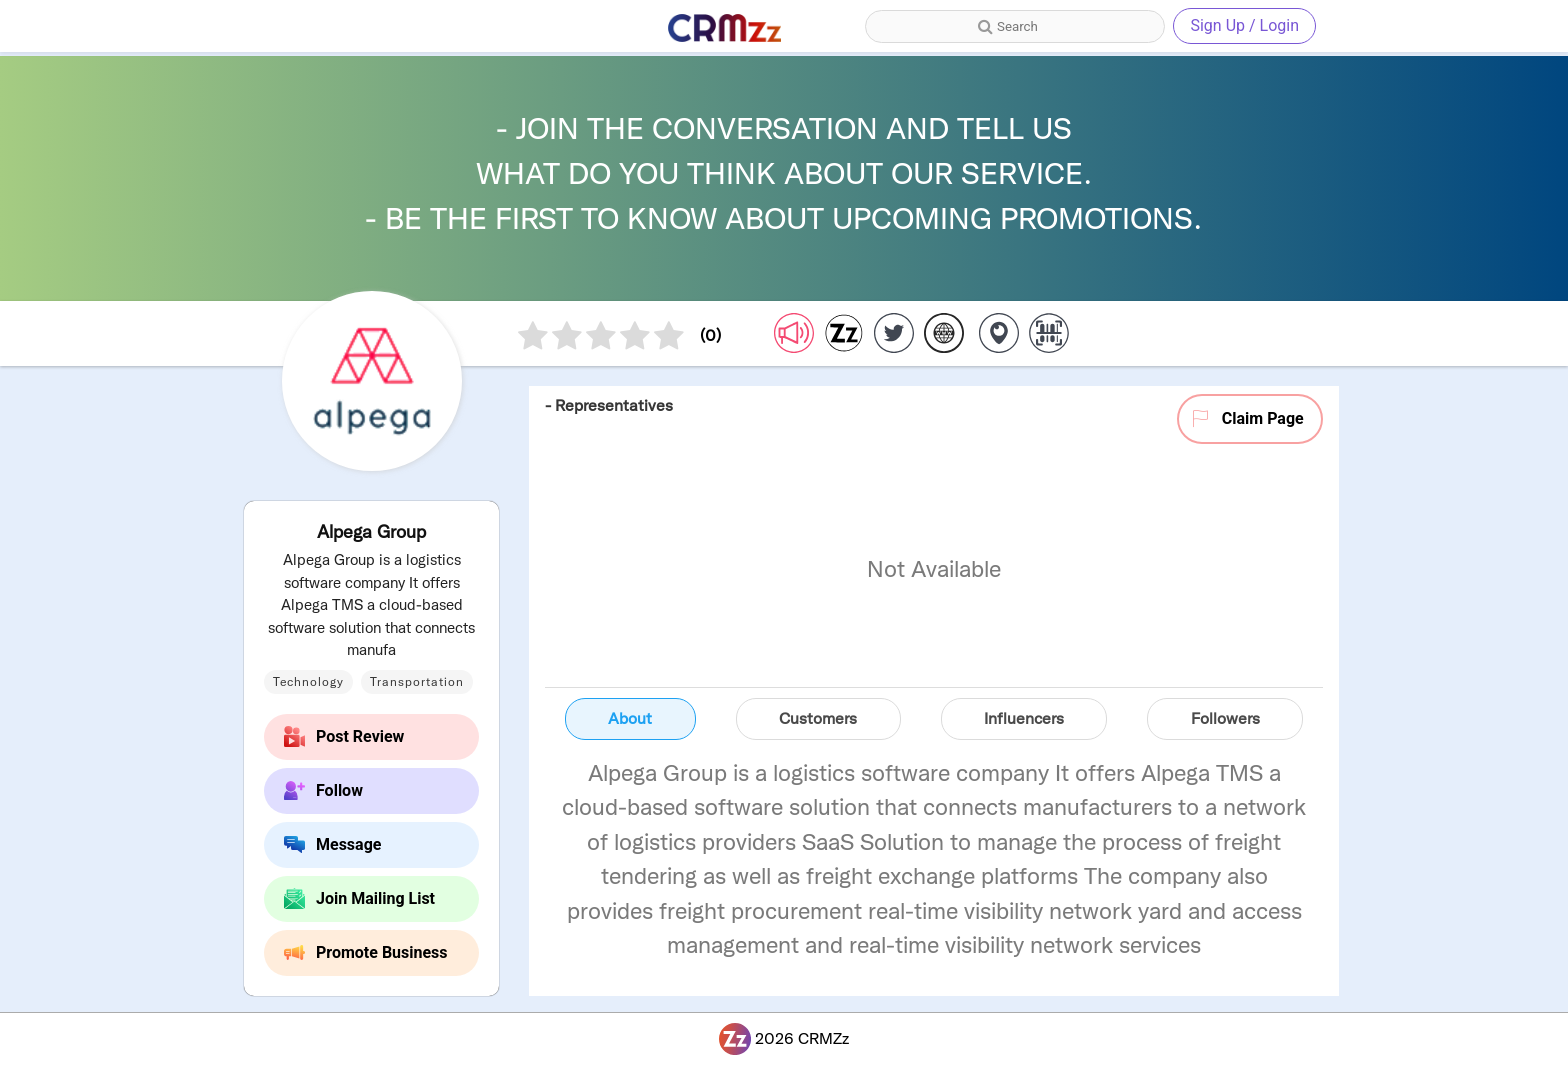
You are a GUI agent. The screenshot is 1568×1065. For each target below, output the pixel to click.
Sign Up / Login (1244, 25)
